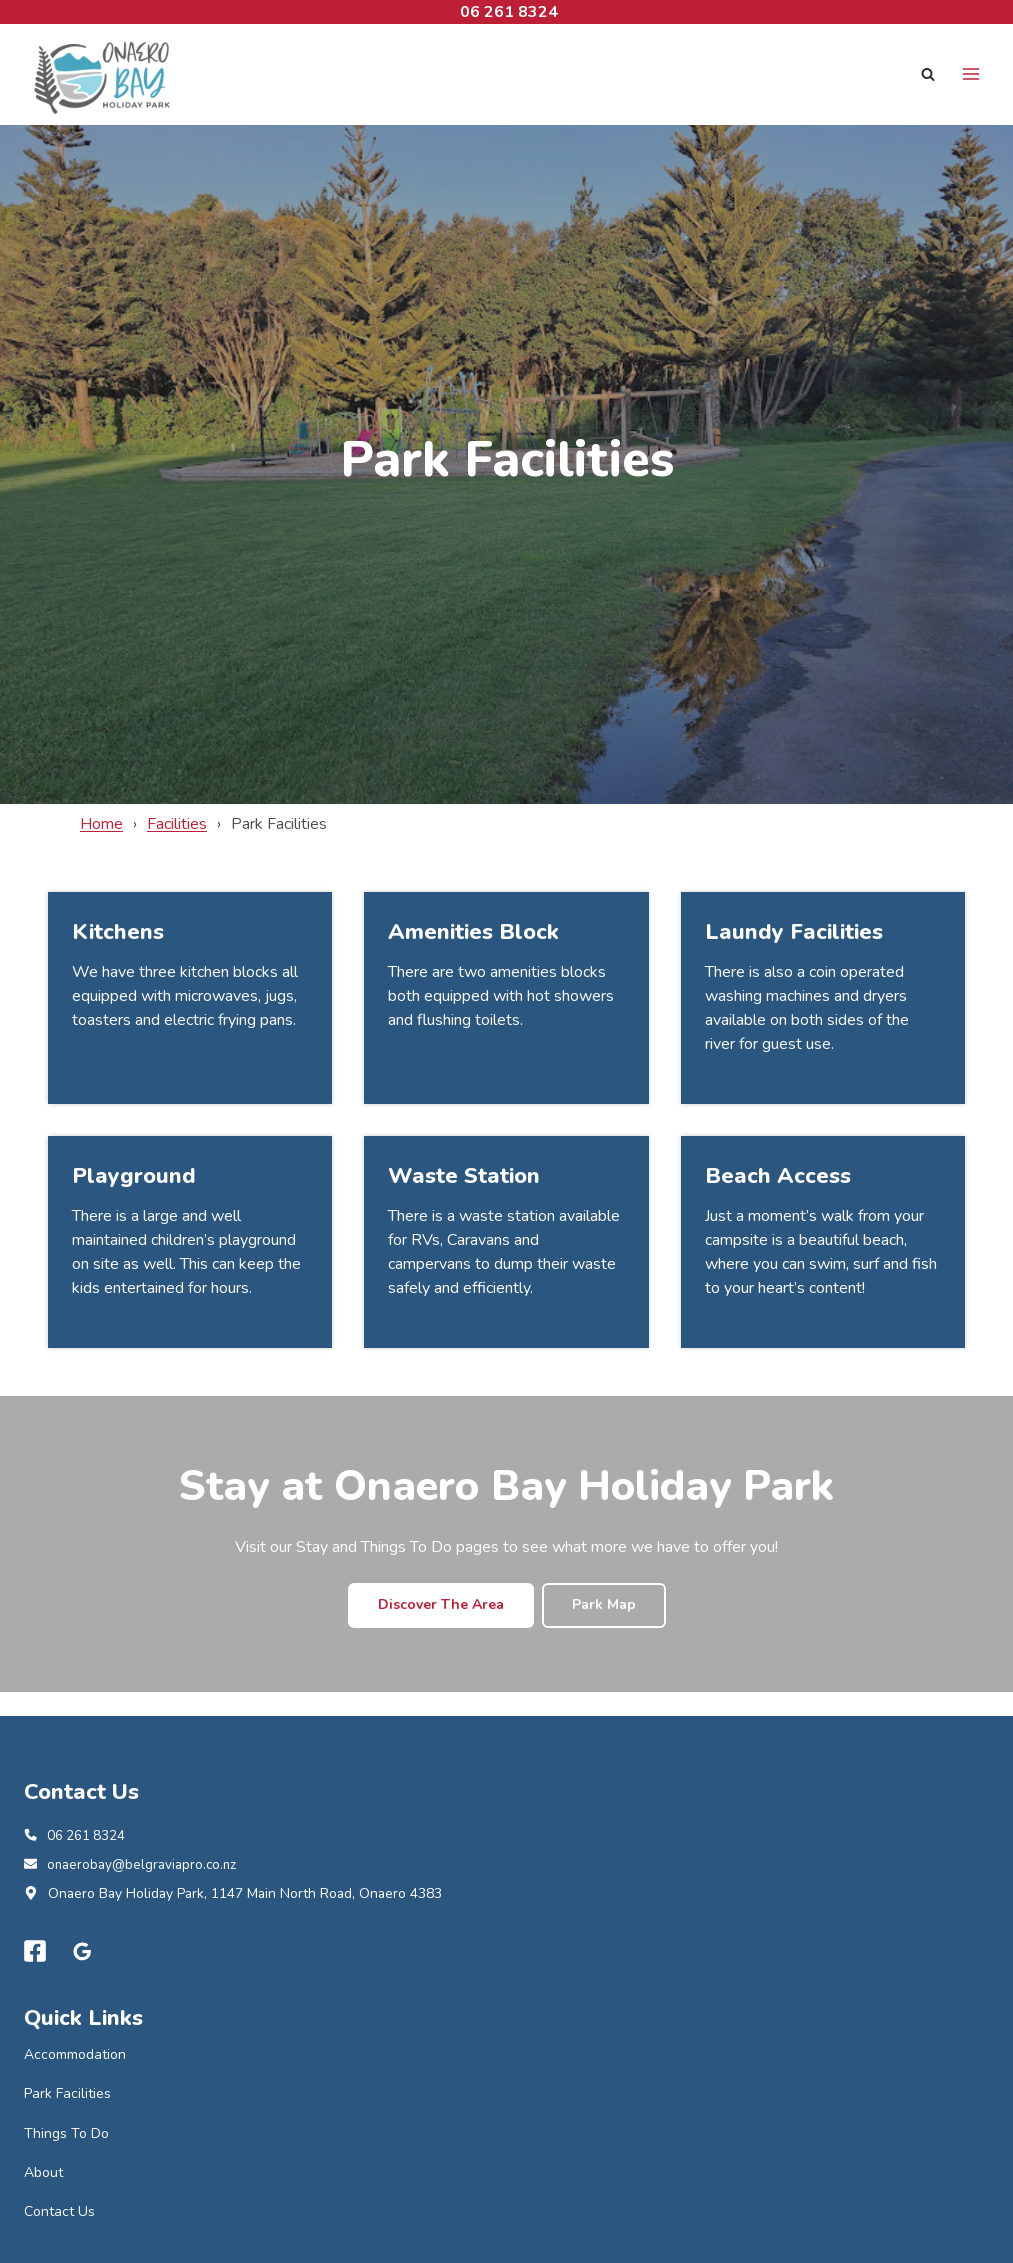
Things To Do (66, 2135)
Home (101, 824)
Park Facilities (67, 2095)
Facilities (177, 824)
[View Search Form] (928, 74)
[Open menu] (970, 74)
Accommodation (75, 2056)
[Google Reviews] (83, 1954)
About (43, 2174)
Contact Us (59, 2213)
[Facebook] (35, 1954)
